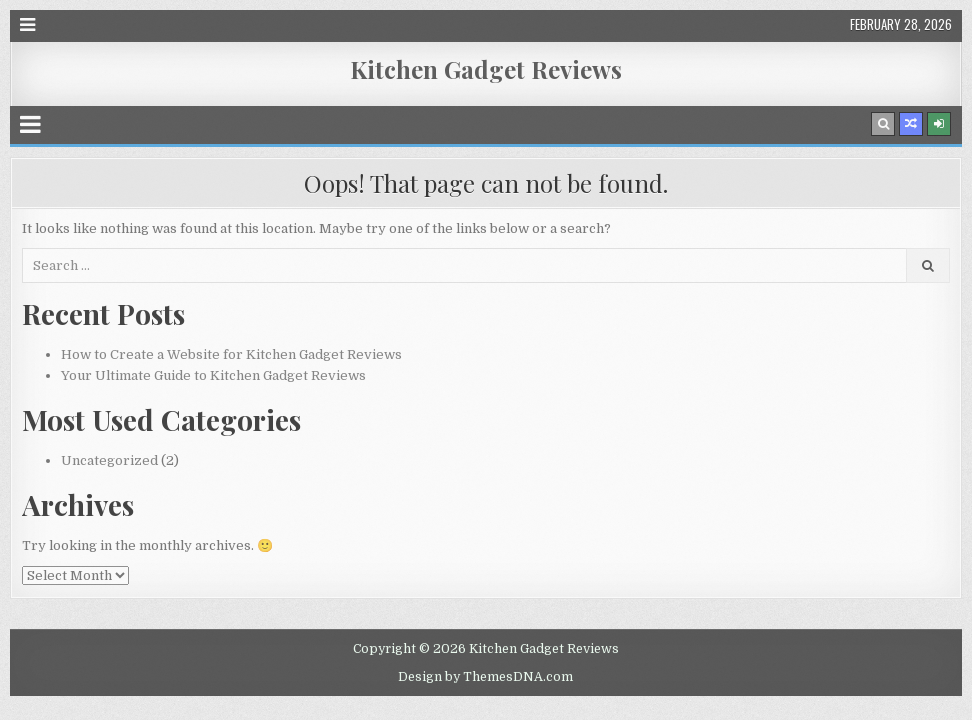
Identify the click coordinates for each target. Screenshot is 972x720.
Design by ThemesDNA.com (485, 677)
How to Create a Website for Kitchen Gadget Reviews (231, 354)
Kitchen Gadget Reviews (486, 69)
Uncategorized (109, 460)
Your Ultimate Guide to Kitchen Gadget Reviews (213, 375)
